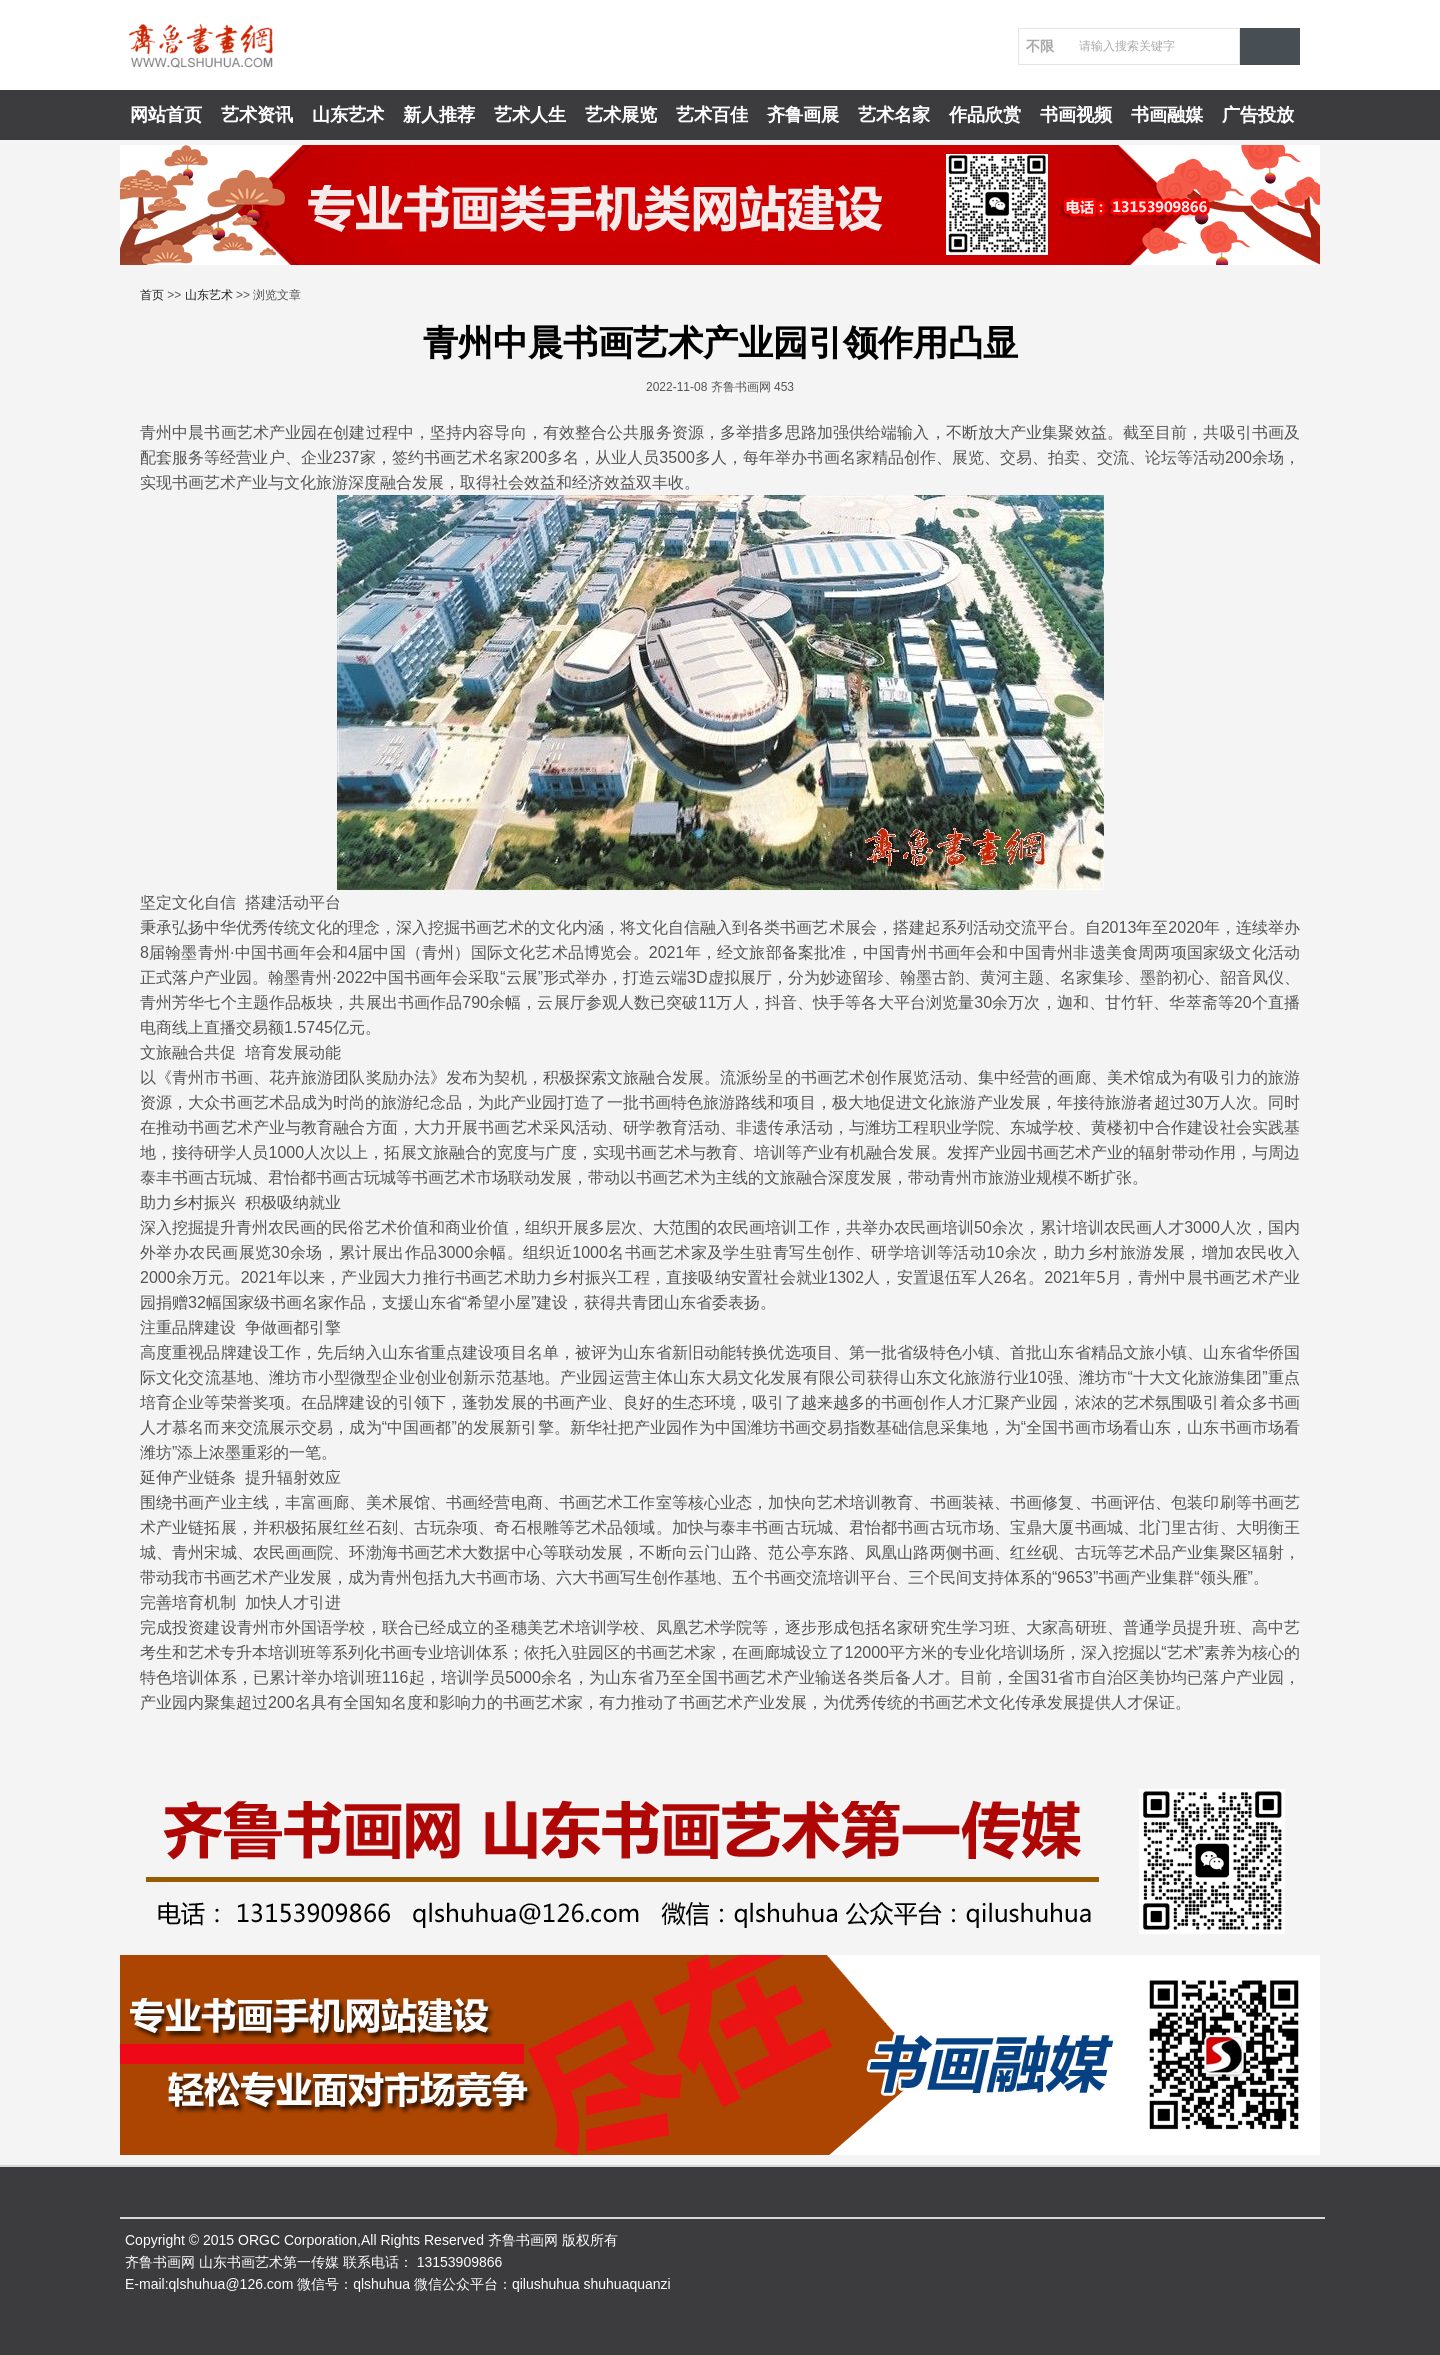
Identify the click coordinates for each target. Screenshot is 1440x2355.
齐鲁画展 (803, 115)
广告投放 (1258, 115)
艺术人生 (530, 115)
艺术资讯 (257, 115)
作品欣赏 (985, 115)
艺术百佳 (712, 115)
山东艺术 (348, 115)
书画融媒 (1167, 115)
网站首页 (166, 115)
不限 (1040, 46)
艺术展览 (621, 115)
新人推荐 (439, 115)
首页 (152, 295)
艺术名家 (894, 115)
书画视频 (1076, 115)
